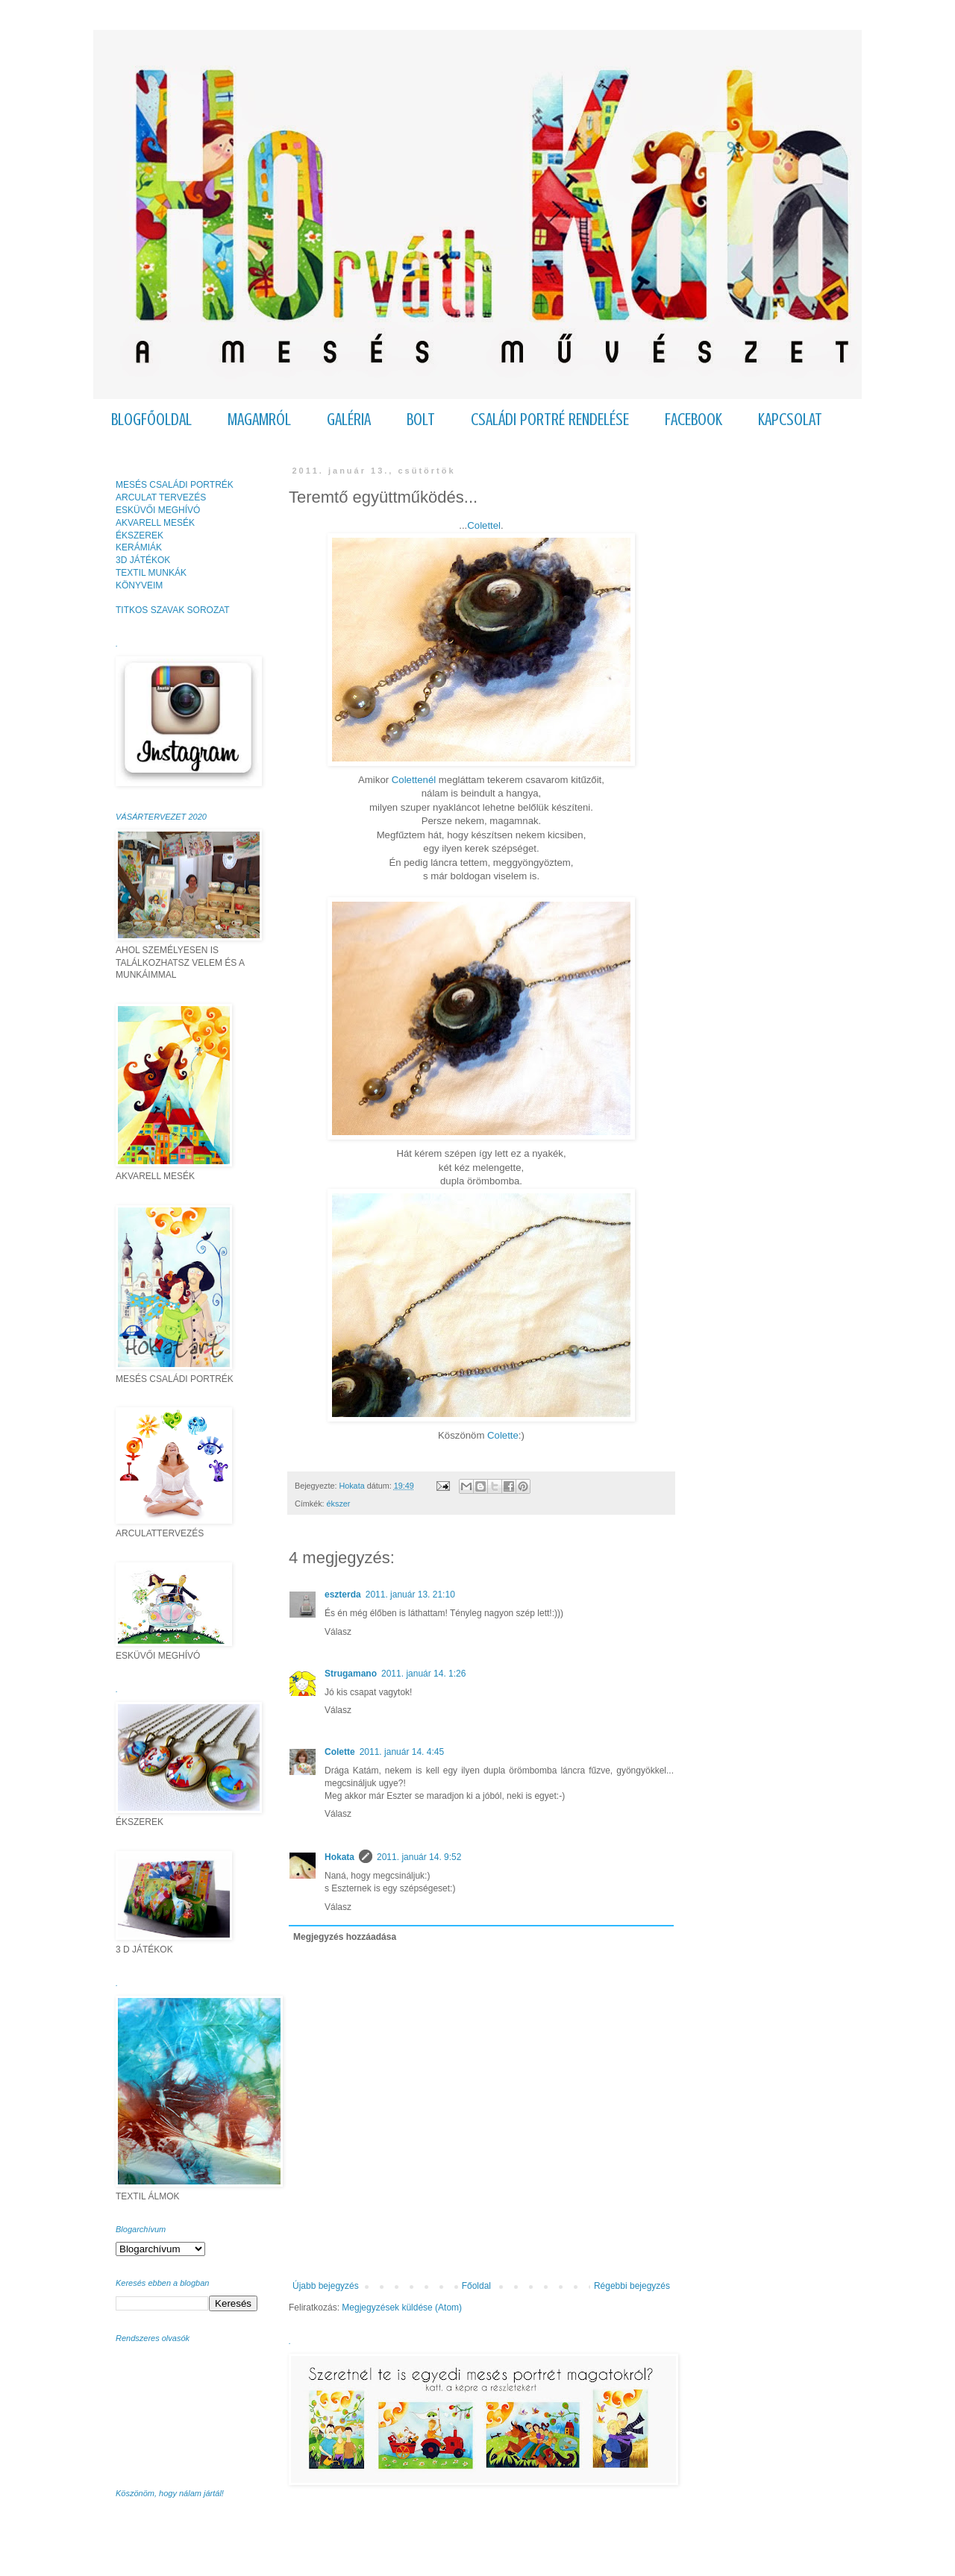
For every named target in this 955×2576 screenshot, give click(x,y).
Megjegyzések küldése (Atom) (402, 2307)
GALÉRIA (349, 419)
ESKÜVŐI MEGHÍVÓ (158, 510)
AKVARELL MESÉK (155, 523)
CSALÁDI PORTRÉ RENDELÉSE (550, 419)
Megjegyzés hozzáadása (344, 1937)
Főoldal (476, 2286)
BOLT (421, 419)
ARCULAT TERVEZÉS (161, 497)
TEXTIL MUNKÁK (151, 573)
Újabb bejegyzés (325, 2286)
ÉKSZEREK (139, 535)
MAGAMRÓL (259, 419)
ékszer (339, 1503)
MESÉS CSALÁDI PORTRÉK (175, 485)
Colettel (484, 525)
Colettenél (414, 779)
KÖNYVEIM (139, 585)
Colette (503, 1435)
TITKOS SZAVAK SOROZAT (173, 610)
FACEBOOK (693, 419)
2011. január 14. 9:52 (419, 1857)
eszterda (343, 1594)
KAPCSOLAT (790, 419)
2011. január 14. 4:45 (402, 1752)
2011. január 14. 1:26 (423, 1673)
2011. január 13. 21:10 (410, 1594)
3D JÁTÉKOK (143, 560)
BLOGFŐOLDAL (151, 419)
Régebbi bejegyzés (632, 2286)
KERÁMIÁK (139, 547)
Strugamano (351, 1673)
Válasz (338, 1632)
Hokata (339, 1857)
